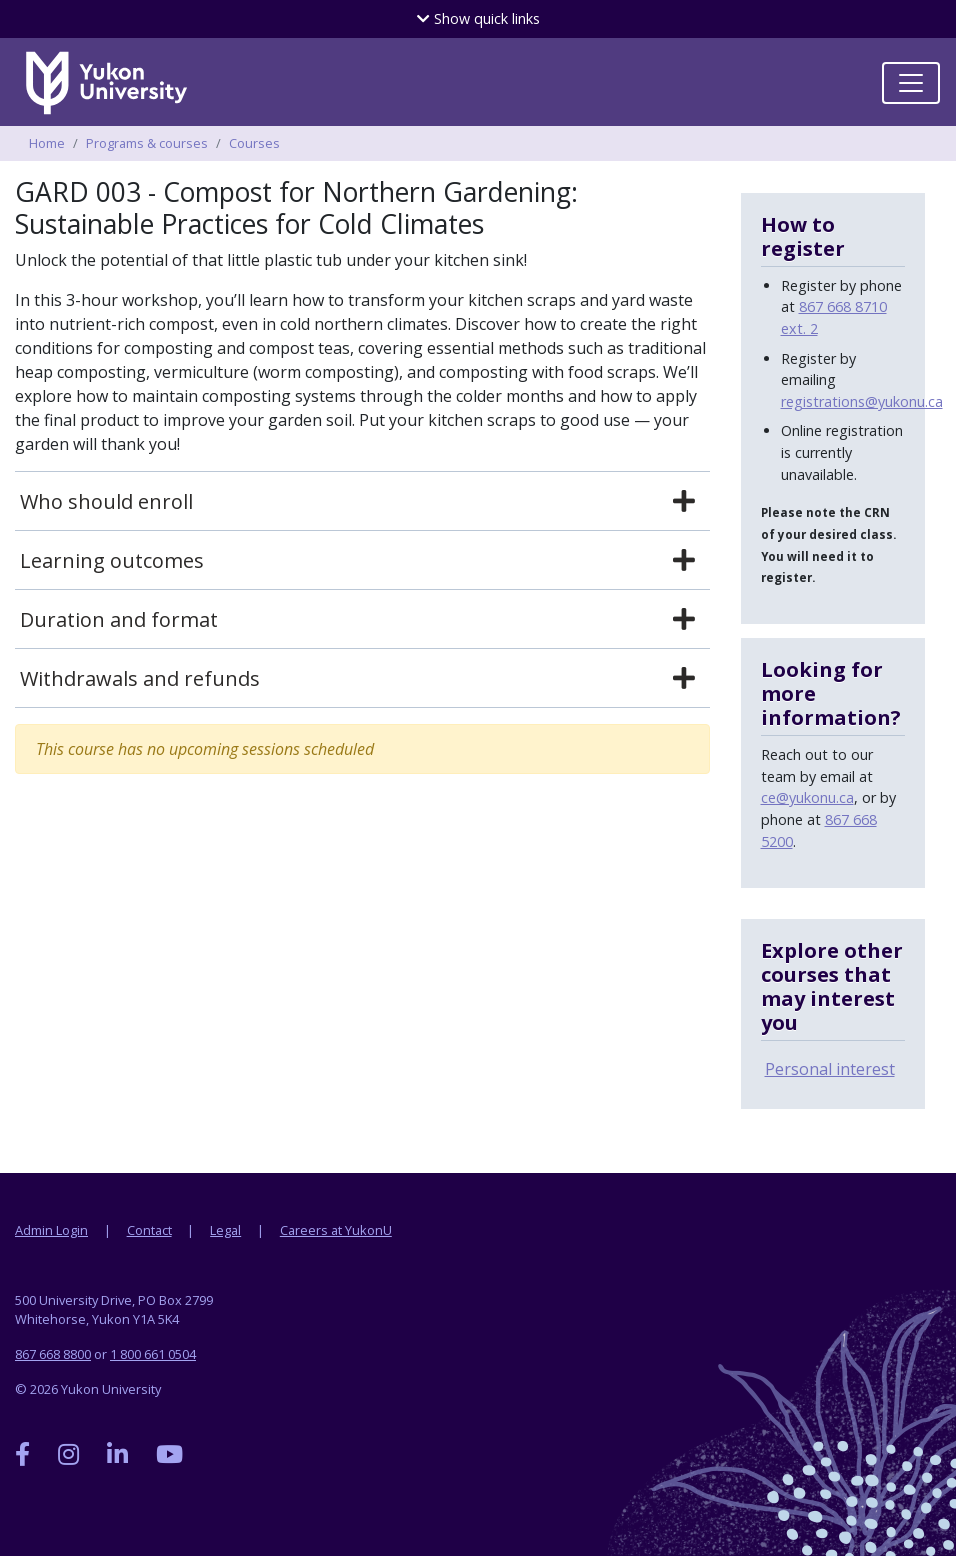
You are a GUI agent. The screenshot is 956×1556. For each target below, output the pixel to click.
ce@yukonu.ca (807, 797)
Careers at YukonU (336, 1230)
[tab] (362, 502)
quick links (478, 18)
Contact (149, 1230)
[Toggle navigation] (911, 83)
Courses (254, 143)
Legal (225, 1230)
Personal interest (830, 1069)
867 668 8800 (53, 1354)
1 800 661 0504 (153, 1354)
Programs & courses (147, 143)
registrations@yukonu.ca (862, 401)
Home (47, 143)
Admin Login (51, 1230)
